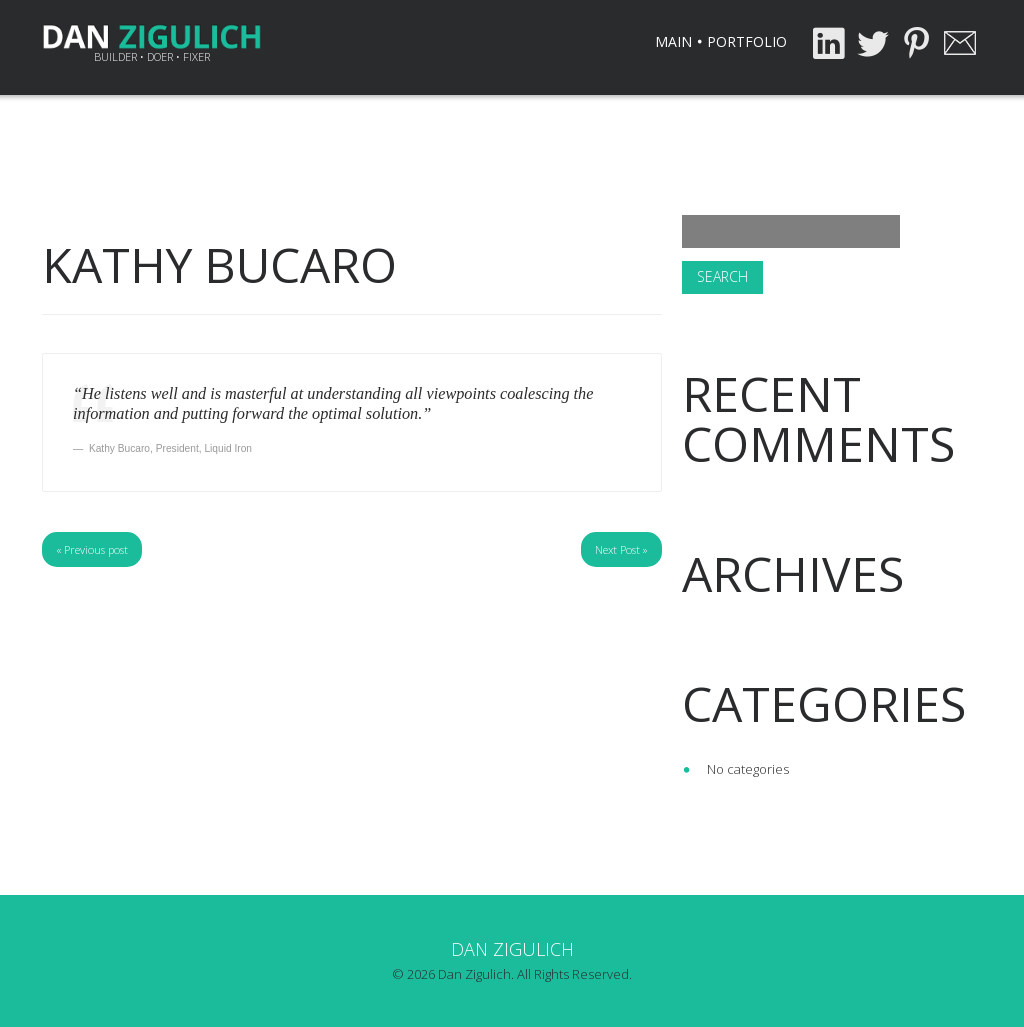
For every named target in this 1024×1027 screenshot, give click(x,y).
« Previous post (92, 549)
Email (960, 43)
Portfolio (747, 41)
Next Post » (621, 549)
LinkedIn (828, 43)
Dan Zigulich (512, 949)
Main (673, 41)
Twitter (872, 43)
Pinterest (916, 43)
